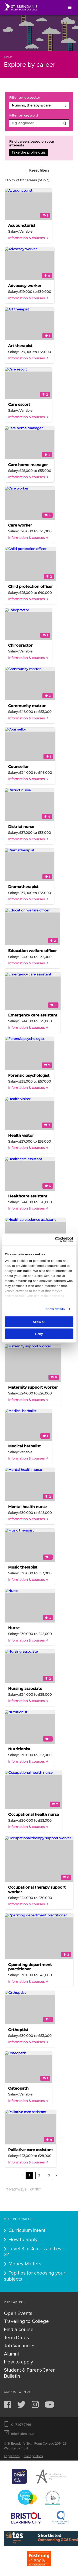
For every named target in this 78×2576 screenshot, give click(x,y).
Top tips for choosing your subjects (34, 2276)
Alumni (11, 2354)
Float (24, 2448)
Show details (55, 1309)
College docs (33, 2456)
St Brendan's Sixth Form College (20, 7)
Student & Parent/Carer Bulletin (29, 2373)
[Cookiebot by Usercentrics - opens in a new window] (55, 1239)
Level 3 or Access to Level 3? (35, 2252)
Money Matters (22, 2264)
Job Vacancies (20, 2346)
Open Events (18, 2313)
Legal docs (12, 2456)
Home (8, 57)
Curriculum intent (24, 2230)
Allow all (39, 1321)
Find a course (18, 2329)
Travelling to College (26, 2321)
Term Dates (16, 2338)
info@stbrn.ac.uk (23, 2434)
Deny (39, 1334)
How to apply (21, 2240)
